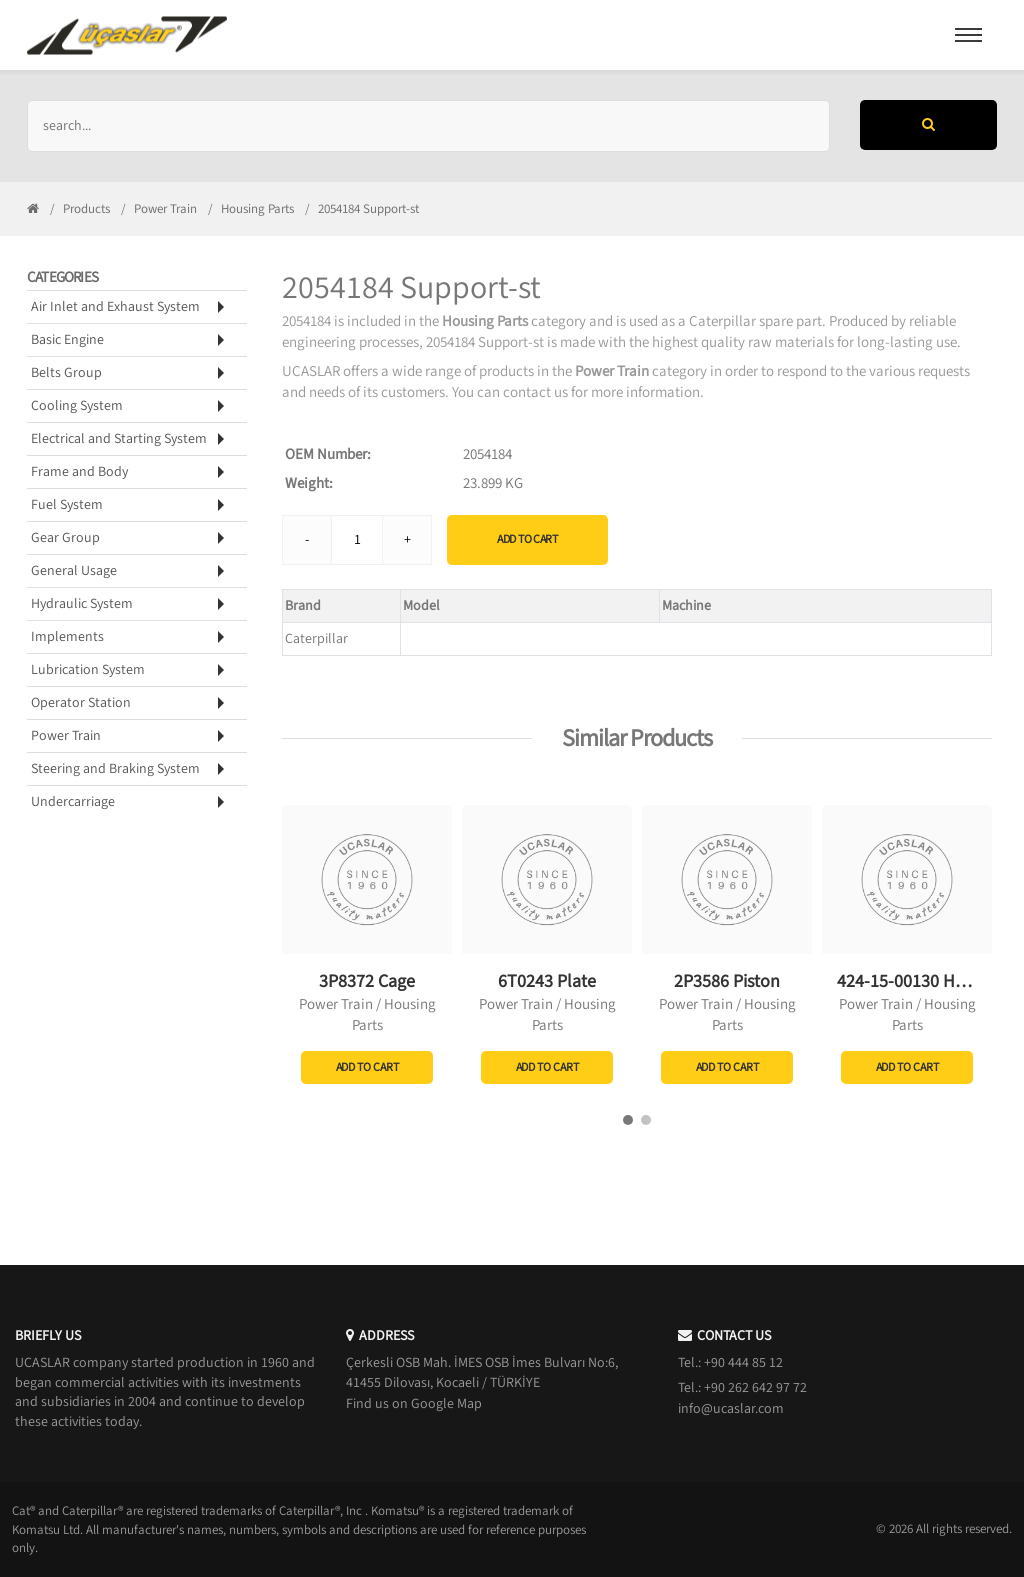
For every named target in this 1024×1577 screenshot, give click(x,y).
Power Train (165, 209)
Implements (67, 637)
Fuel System (67, 505)
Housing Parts (257, 209)
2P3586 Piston (727, 981)
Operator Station (81, 703)
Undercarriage (73, 802)
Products (86, 209)
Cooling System (77, 406)
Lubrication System (88, 670)
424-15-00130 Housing (921, 981)
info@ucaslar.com (731, 1409)
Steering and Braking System (115, 769)
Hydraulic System (82, 604)
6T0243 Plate (547, 981)
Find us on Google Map (414, 1404)
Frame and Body (79, 472)
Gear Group (65, 538)
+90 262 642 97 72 (755, 1388)
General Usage (74, 571)
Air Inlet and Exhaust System (115, 307)
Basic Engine (67, 340)
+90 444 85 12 (743, 1363)
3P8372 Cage (367, 981)
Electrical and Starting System (119, 439)
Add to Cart (527, 539)
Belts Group (66, 373)
